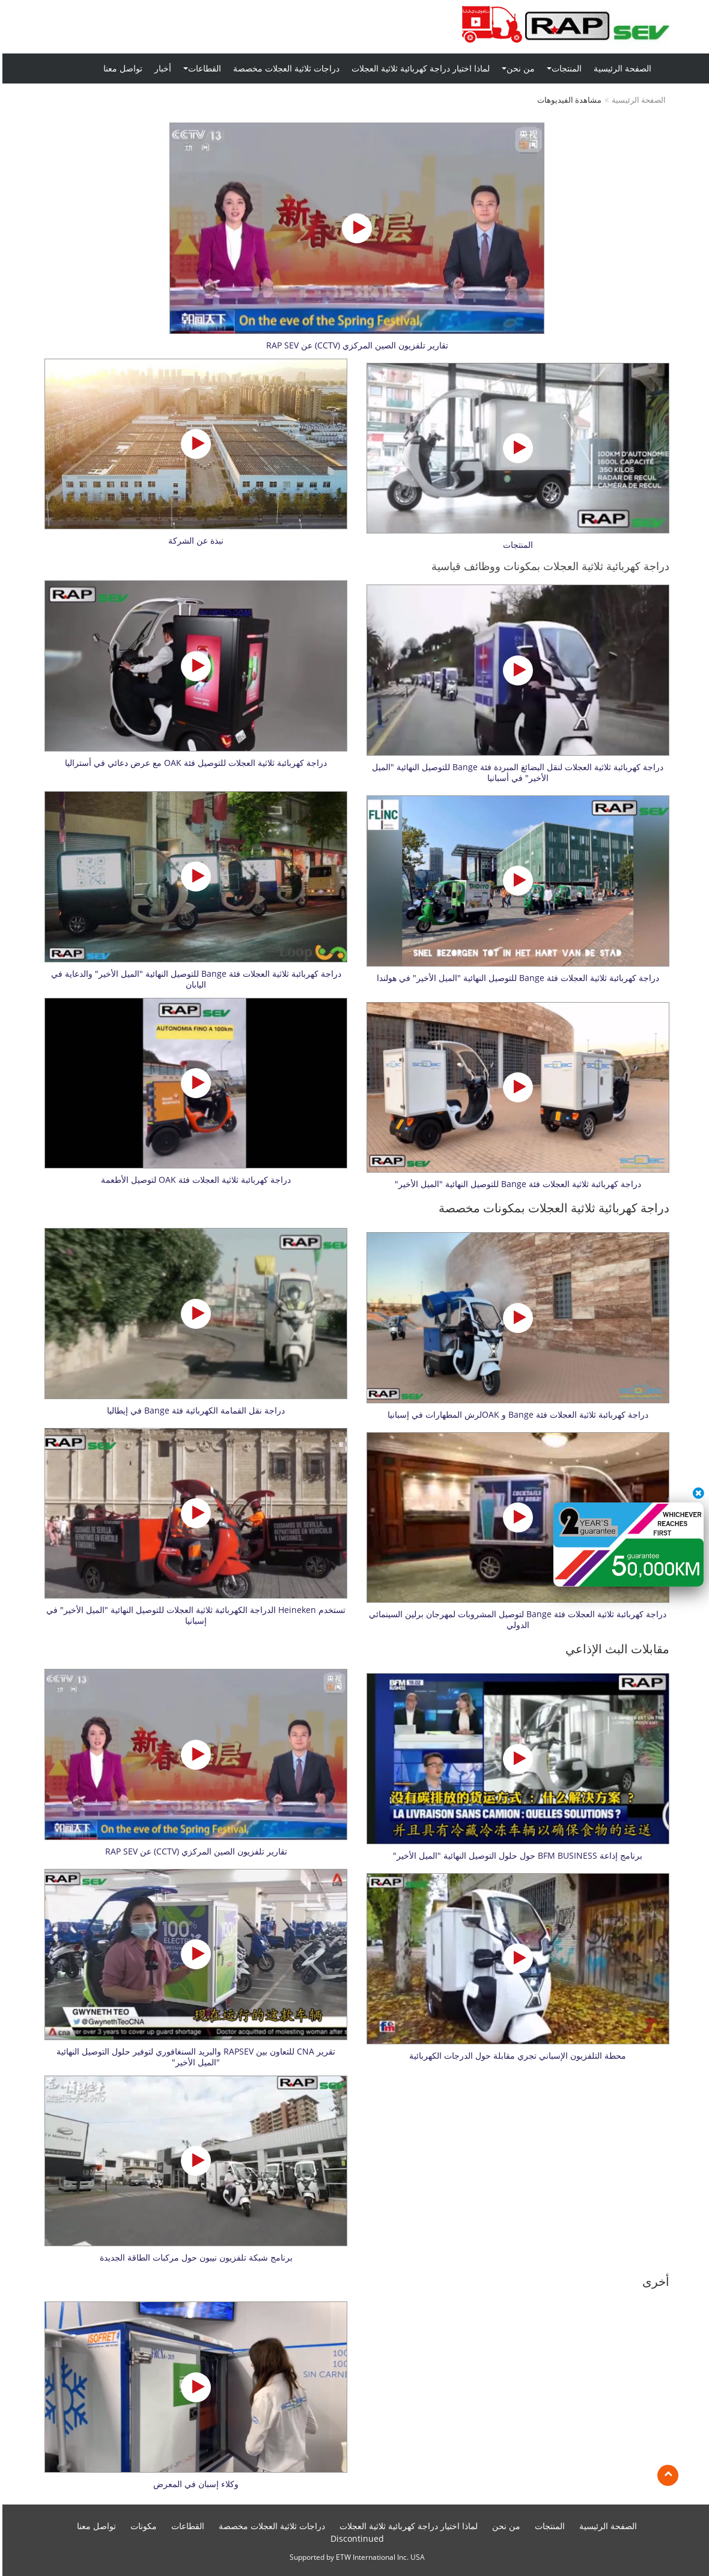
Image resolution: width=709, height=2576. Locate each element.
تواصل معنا (120, 68)
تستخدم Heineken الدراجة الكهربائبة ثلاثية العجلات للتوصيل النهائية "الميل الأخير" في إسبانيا (193, 1615)
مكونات (141, 2525)
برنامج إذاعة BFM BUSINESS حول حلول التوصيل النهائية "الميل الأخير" (515, 1855)
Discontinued (355, 2538)
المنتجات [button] (561, 68)
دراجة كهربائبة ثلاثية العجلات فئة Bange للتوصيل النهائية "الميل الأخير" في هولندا (515, 978)
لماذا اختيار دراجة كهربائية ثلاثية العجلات (418, 68)
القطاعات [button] (200, 68)
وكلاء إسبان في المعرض (193, 2484)
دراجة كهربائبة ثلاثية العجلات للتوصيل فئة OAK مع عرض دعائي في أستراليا (193, 763)
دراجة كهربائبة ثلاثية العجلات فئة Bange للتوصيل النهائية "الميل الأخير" (515, 1184)
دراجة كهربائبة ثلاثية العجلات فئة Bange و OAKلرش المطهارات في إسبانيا (515, 1414)
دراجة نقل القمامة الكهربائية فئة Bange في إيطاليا (193, 1410)
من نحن (504, 2525)
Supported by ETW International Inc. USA (354, 2557)
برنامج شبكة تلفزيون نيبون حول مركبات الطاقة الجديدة (193, 2257)
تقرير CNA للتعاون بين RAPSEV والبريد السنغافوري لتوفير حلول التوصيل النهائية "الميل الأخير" (193, 2057)
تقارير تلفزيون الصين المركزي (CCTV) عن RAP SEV (355, 345)
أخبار (160, 68)
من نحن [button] (515, 68)
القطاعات (185, 2525)
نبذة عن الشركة (193, 540)
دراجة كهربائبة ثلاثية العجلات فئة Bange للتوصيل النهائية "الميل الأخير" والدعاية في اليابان (194, 979)
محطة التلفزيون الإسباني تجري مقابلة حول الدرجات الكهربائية (515, 2055)
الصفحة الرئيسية (620, 68)
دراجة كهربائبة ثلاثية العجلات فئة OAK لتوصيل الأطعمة (193, 1179)
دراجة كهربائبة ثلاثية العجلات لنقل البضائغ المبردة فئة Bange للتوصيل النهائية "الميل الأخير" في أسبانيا (515, 772)
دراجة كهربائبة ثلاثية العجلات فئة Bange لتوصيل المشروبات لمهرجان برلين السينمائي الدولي (515, 1619)
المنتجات (516, 544)
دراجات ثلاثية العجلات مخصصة (284, 68)
